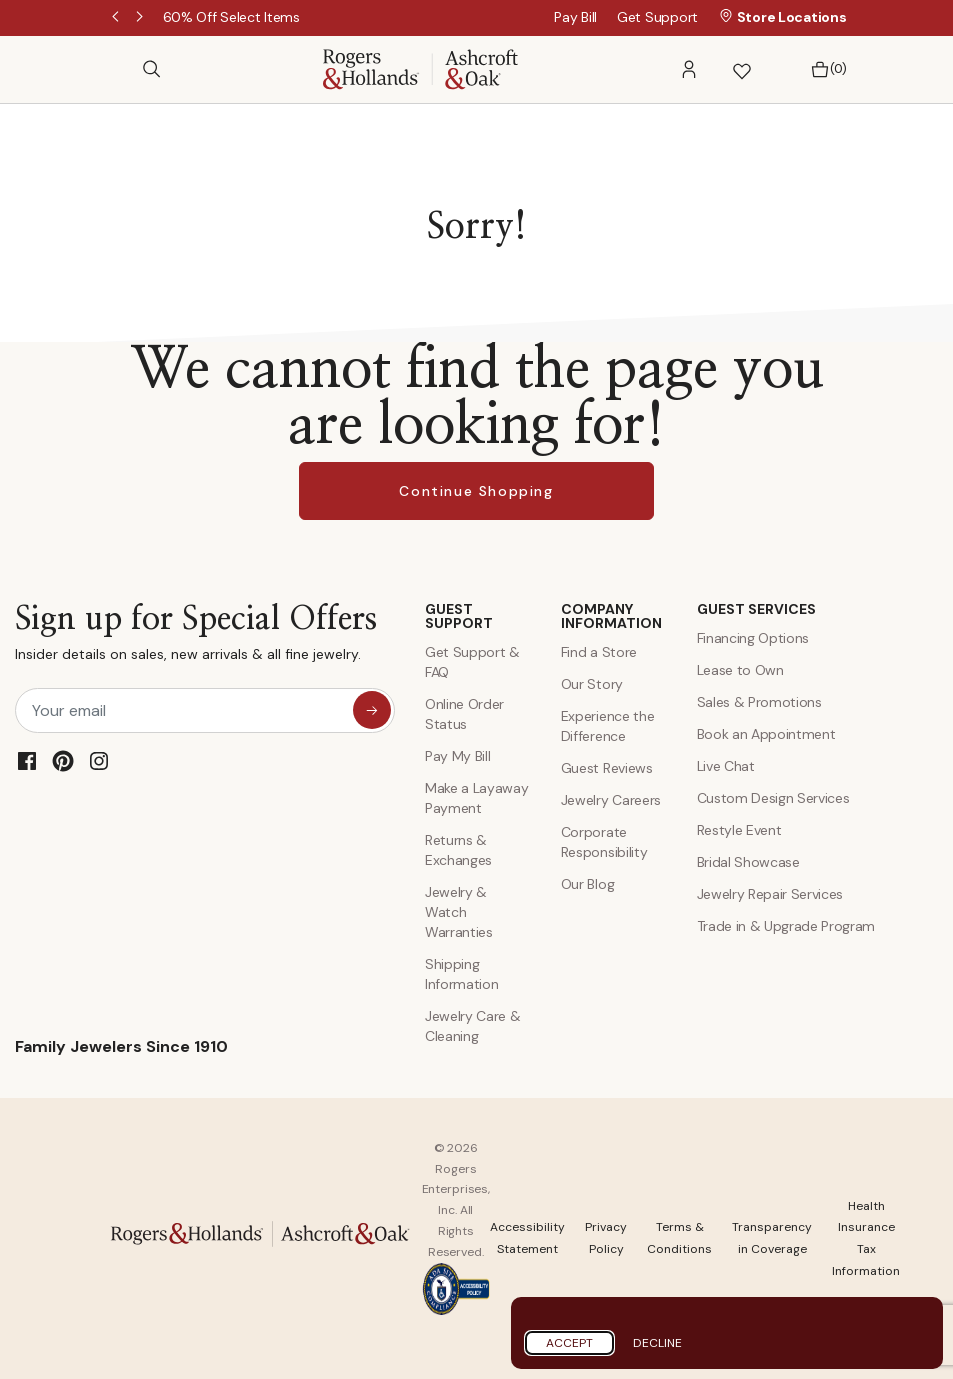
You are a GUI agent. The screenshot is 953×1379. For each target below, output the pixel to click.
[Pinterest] (63, 761)
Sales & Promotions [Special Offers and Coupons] (759, 702)
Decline (657, 1343)
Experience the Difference (608, 726)
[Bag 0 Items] (823, 69)
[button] (689, 69)
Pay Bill (575, 17)
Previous (117, 18)
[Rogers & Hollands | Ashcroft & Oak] (420, 67)
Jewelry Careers (611, 800)
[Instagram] (99, 761)
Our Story (592, 684)
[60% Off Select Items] (231, 17)
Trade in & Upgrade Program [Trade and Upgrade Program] (786, 926)
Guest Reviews (607, 768)
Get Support (657, 17)
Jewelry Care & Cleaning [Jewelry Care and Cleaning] (473, 1026)
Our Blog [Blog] (587, 884)
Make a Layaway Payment (477, 798)
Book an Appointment (766, 734)
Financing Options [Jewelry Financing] (753, 638)
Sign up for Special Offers (196, 637)
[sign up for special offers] (372, 710)
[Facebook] (27, 761)
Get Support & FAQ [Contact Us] (472, 662)
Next (141, 18)
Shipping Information (461, 974)
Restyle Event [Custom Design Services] (739, 830)
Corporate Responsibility (604, 842)
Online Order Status (464, 714)
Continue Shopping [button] (476, 491)
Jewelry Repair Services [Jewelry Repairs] (770, 894)
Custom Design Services (773, 798)
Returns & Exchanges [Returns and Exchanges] (458, 850)
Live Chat (726, 766)
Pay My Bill (457, 756)
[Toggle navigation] (117, 69)
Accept (569, 1343)
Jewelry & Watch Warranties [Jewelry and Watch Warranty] (459, 912)
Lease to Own (740, 670)
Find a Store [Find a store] (599, 652)
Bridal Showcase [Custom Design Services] (748, 862)
